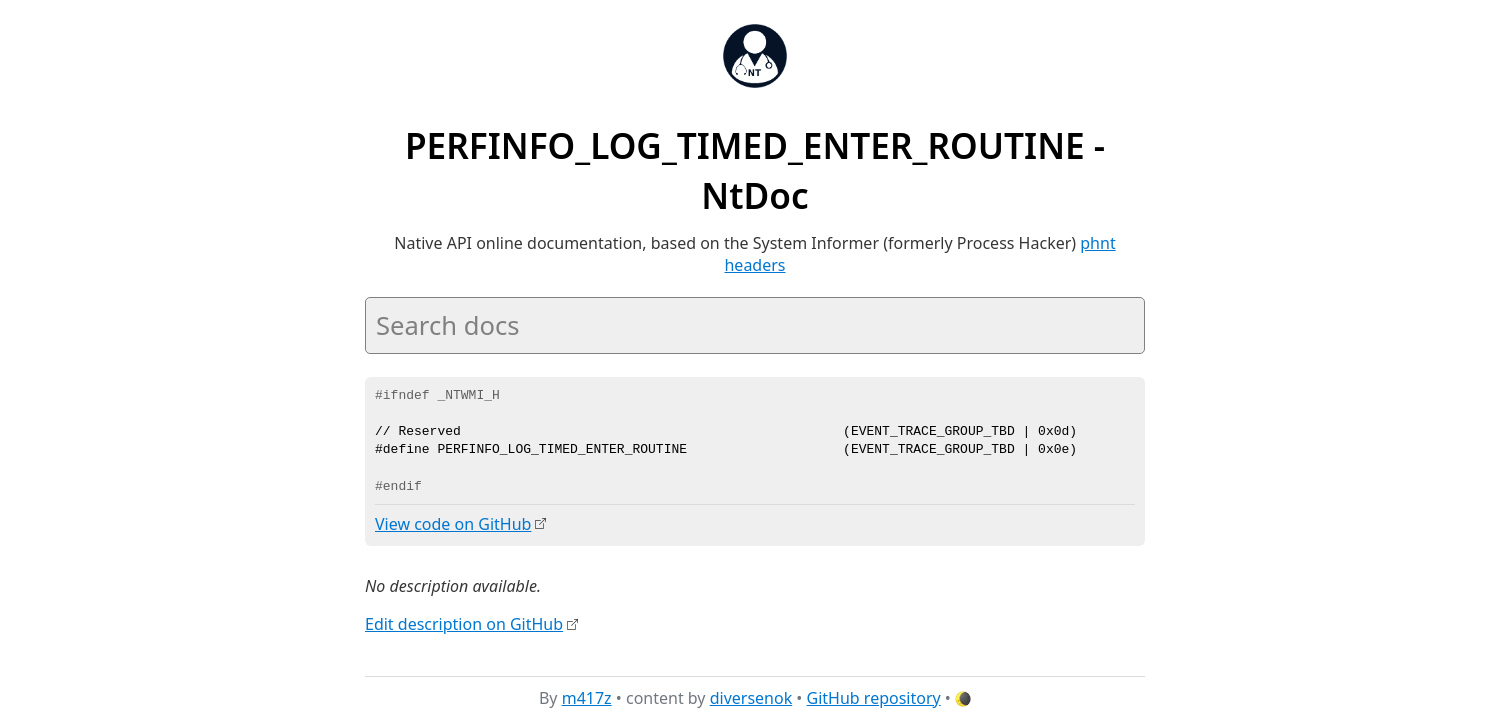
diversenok (751, 697)
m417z (587, 697)
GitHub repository (874, 697)
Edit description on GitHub (464, 624)
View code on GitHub (453, 524)
